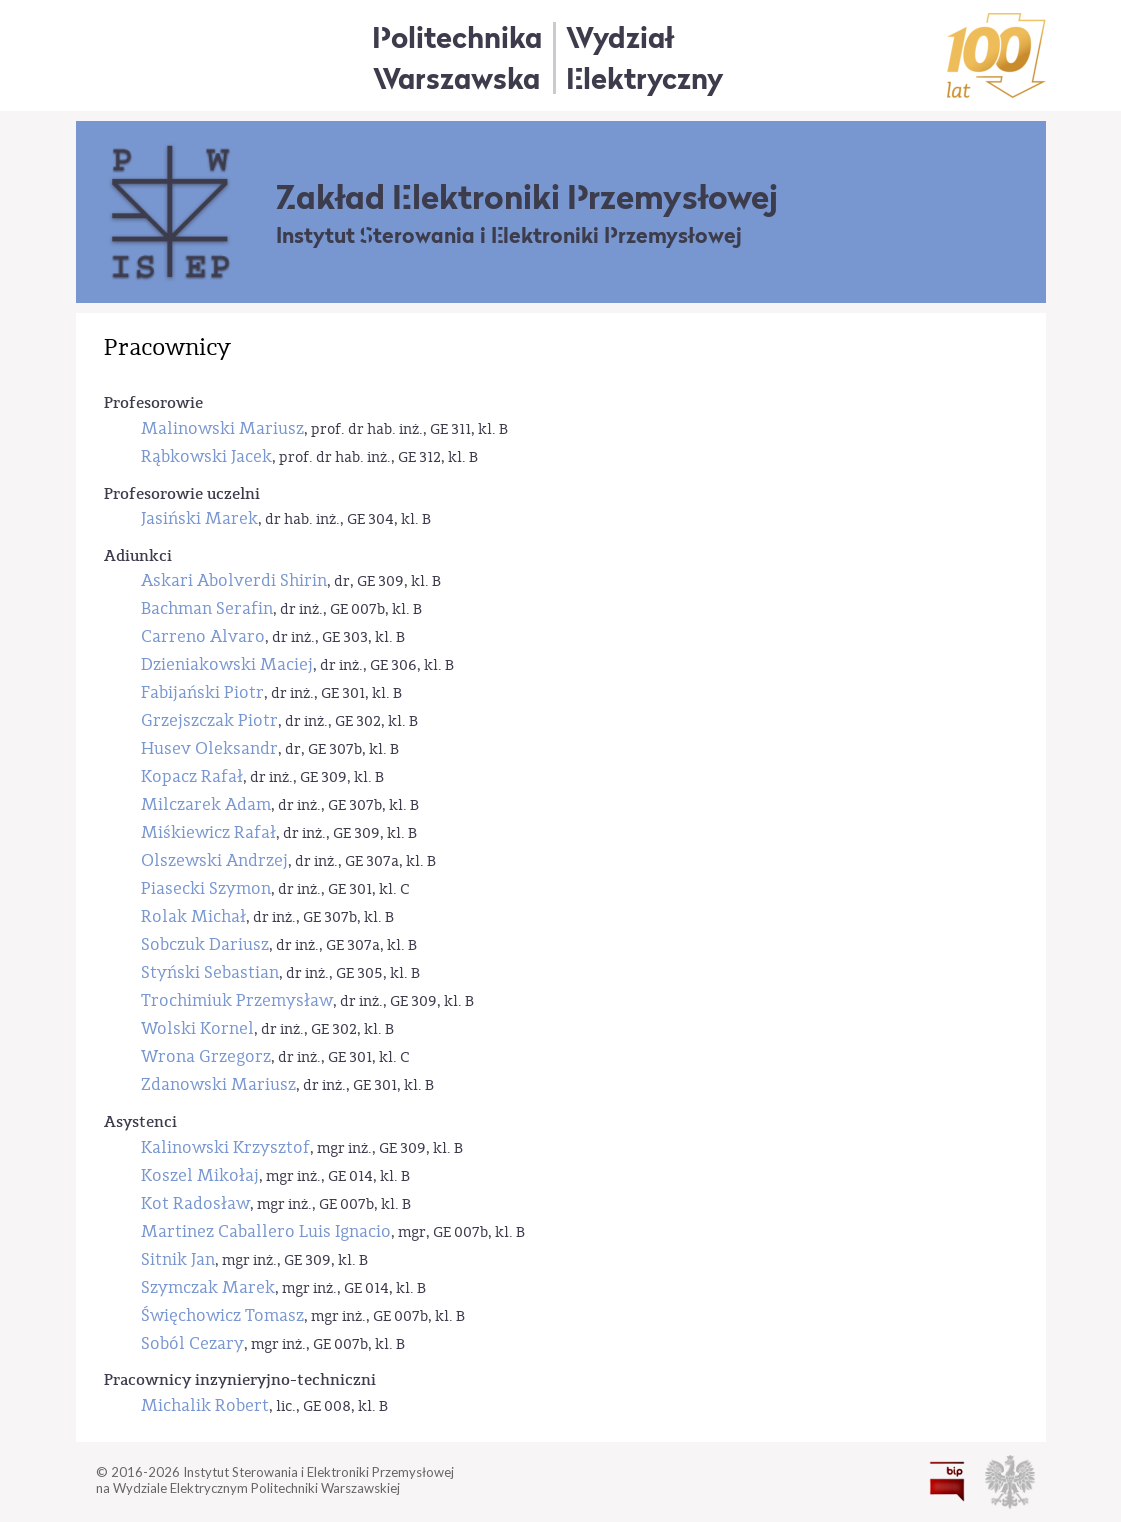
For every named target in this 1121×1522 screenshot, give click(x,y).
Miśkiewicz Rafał (208, 832)
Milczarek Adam (206, 804)
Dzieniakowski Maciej (227, 664)
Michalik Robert (205, 1405)
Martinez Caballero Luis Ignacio (266, 1231)
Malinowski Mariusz (222, 428)
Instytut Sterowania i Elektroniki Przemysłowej (509, 235)
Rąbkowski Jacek (206, 456)
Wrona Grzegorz (206, 1056)
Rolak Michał (193, 916)
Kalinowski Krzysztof (225, 1147)
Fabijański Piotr (202, 692)
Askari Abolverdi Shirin (234, 580)
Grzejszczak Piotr (209, 720)
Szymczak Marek (208, 1287)
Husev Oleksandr (209, 748)
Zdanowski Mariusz (218, 1084)
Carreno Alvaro (203, 636)
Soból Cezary (192, 1343)
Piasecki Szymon (206, 888)
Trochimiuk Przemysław (237, 1000)
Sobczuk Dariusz (205, 944)
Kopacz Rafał (192, 776)
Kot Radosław (195, 1203)
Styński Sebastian (210, 972)
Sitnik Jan (178, 1259)
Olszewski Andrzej (214, 860)
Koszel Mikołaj (200, 1175)
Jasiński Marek (199, 518)
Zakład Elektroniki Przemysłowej (527, 197)
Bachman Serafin (207, 608)
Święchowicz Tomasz (222, 1315)
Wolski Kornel (197, 1028)
